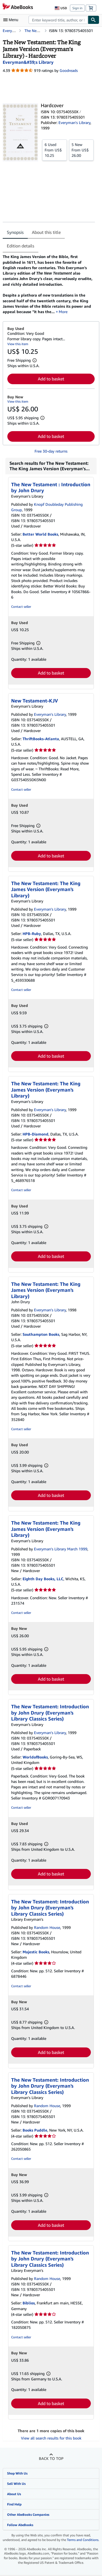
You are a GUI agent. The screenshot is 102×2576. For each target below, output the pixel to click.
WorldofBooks (35, 1757)
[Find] (93, 20)
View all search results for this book (51, 2438)
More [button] (63, 311)
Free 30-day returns (51, 451)
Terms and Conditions (82, 2540)
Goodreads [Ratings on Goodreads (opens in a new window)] (69, 70)
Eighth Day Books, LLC (43, 1578)
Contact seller (21, 607)
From (54, 150)
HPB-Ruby (32, 933)
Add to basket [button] (51, 378)
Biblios (29, 2303)
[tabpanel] (49, 284)
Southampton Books (41, 1334)
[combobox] (58, 20)
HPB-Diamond (35, 1134)
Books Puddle (35, 2130)
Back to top (51, 2458)
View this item (17, 344)
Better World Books (40, 534)
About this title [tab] (46, 232)
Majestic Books (36, 1952)
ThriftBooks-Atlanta (41, 738)
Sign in (77, 8)
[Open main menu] (12, 20)
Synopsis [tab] (15, 232)
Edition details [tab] (20, 246)
